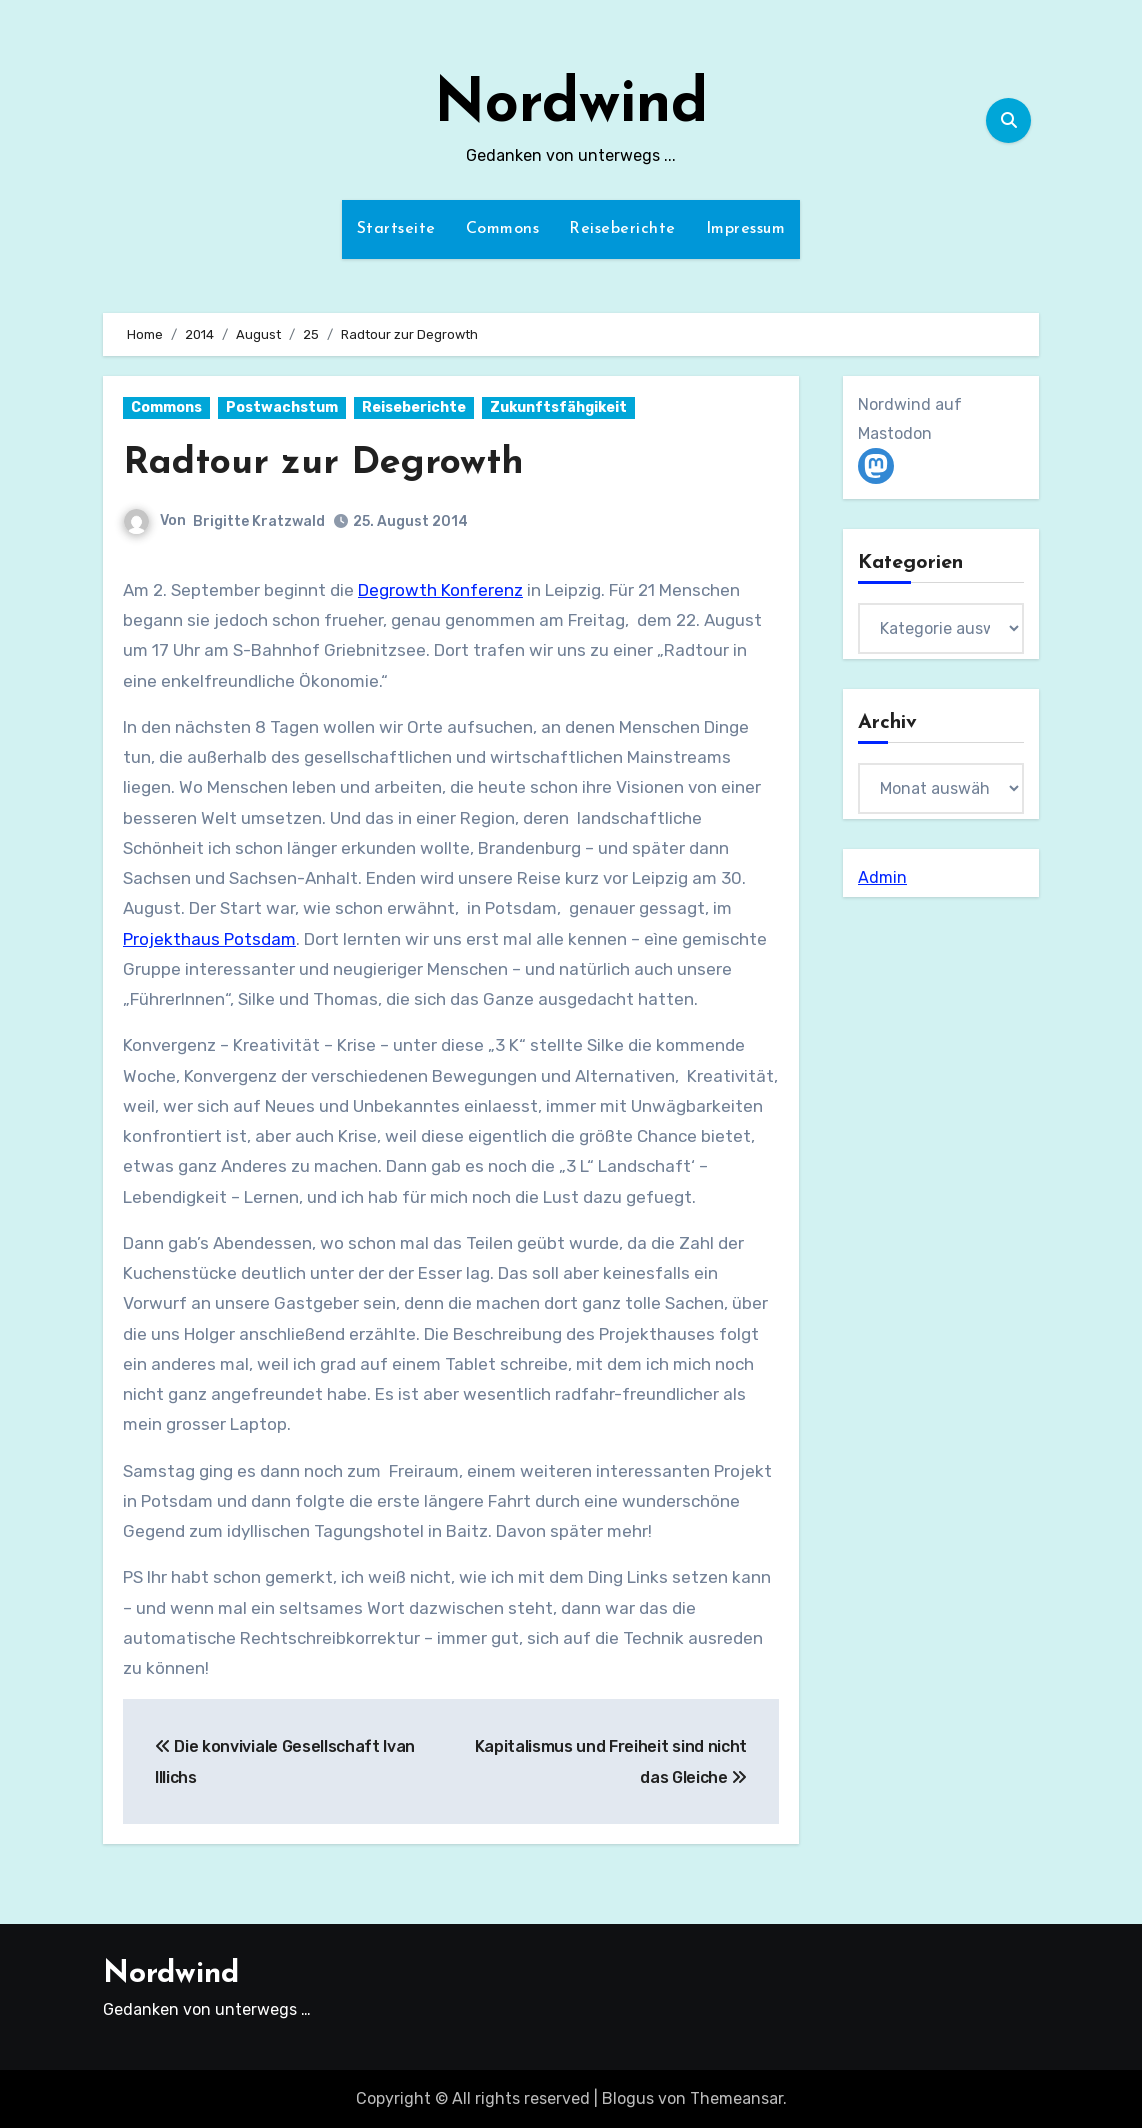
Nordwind (571, 106)
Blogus (628, 2098)
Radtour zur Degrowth (324, 463)
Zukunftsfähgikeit (558, 407)
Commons (503, 229)
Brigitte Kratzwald (259, 520)
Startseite (396, 229)
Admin (882, 877)
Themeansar (736, 2098)
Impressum (746, 229)
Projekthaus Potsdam (209, 938)
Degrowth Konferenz (440, 589)
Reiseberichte (622, 229)
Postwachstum (282, 407)
